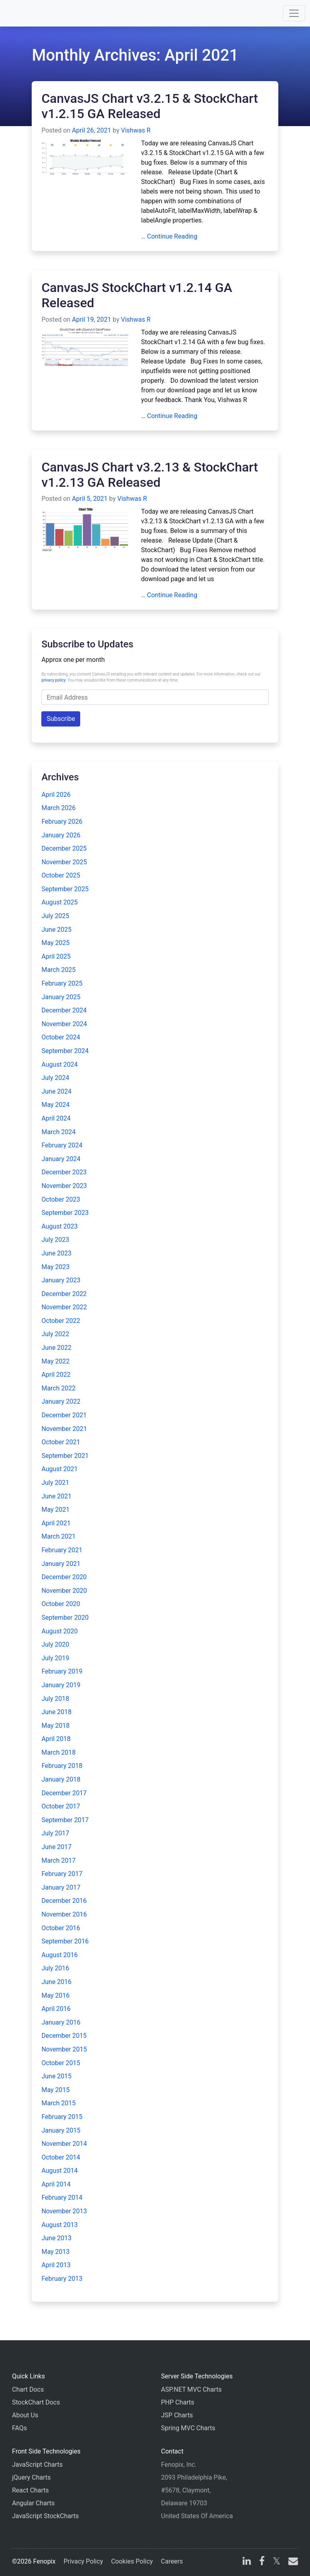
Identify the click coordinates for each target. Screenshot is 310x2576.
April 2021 (56, 1523)
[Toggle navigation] (294, 13)
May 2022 (55, 1361)
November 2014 (64, 2143)
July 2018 (55, 1698)
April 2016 (56, 2009)
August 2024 (59, 1064)
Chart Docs (28, 2389)
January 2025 (60, 997)
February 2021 (61, 1550)
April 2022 (56, 1374)
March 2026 (58, 808)
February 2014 (61, 2197)
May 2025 (55, 943)
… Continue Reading (169, 236)
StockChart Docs (36, 2402)
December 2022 (64, 1294)
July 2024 (55, 1078)
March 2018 (58, 1752)
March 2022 (58, 1388)
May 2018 (55, 1725)
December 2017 (64, 1793)
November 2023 (64, 1186)
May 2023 (55, 1267)
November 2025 (64, 862)
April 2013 (56, 2265)
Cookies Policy (132, 2561)
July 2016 (55, 1968)
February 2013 (61, 2278)
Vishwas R (136, 130)
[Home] (29, 13)
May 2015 (55, 2090)
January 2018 (60, 1779)
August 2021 (59, 1469)
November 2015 (64, 2049)
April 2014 (56, 2184)
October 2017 (60, 1806)
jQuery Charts (31, 2477)
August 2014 (59, 2170)
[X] (276, 2562)
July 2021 (55, 1482)
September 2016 (65, 1941)
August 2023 (59, 1226)
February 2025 (61, 983)
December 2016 (64, 1900)
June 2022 (56, 1347)
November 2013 (64, 2211)
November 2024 (64, 1024)
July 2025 (55, 916)
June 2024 (56, 1091)
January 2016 (60, 2022)
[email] (291, 2562)
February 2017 (61, 1874)
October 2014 (60, 2157)
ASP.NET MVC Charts (191, 2389)
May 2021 (55, 1509)
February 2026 (61, 821)
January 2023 (60, 1280)
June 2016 (56, 1982)
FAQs (19, 2428)
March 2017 (58, 1860)
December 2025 (64, 848)
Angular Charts (33, 2503)
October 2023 (60, 1199)
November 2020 (64, 1590)
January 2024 (60, 1159)
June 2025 (56, 929)
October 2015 (60, 2063)
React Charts (30, 2490)
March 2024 (58, 1132)
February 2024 (61, 1145)
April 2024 (56, 1118)
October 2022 (60, 1321)
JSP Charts (177, 2415)
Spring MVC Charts (188, 2428)
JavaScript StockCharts (45, 2516)
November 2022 (64, 1307)
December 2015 (64, 2035)
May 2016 (55, 1995)
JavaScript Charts (37, 2464)
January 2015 (60, 2130)
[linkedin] (246, 2562)
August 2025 (59, 902)
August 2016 (59, 1955)
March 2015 (58, 2103)
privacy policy (53, 680)
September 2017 (65, 1820)
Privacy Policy (83, 2561)
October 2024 (60, 1037)
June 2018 (56, 1712)
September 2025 (65, 889)
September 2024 (65, 1051)
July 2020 (55, 1644)
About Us (25, 2415)
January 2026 (60, 835)
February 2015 (61, 2117)
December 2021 (64, 1415)
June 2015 (56, 2076)
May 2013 (55, 2252)
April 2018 (56, 1739)
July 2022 (55, 1334)
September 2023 (65, 1213)
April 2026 (56, 794)
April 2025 (56, 956)
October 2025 (60, 875)
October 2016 (60, 1928)
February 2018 (61, 1766)
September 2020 (65, 1617)
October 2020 (60, 1604)
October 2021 (60, 1442)
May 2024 (55, 1104)
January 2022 (60, 1401)
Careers (172, 2561)
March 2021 (58, 1536)
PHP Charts (178, 2402)
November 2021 (64, 1429)
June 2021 (56, 1496)
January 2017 (60, 1887)
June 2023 (56, 1253)
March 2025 (58, 970)
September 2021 (65, 1455)
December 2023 (64, 1172)
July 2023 (55, 1239)
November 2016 (64, 1914)
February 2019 (61, 1671)
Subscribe (61, 719)
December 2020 (64, 1577)
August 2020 (59, 1631)
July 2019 (55, 1658)
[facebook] (262, 2562)
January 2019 (60, 1685)
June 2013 (56, 2238)
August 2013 (59, 2225)
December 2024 (64, 1010)
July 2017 (55, 1833)
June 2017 (56, 1847)
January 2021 (60, 1564)
